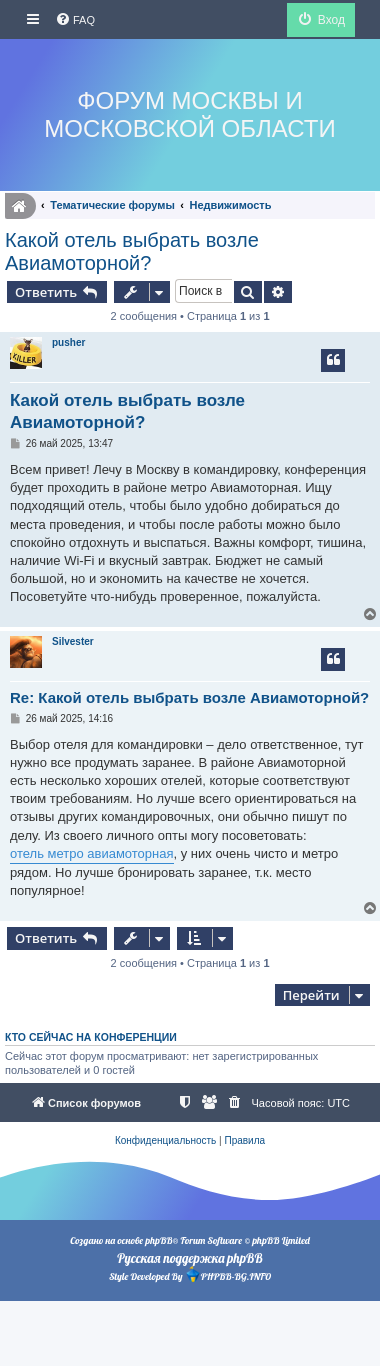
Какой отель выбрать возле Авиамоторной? (132, 251)
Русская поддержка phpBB (189, 1258)
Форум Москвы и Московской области (189, 114)
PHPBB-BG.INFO (228, 1274)
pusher (68, 342)
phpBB (158, 1240)
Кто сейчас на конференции (91, 1037)
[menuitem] (75, 20)
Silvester (73, 641)
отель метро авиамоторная (92, 853)
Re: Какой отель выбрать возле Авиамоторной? (189, 697)
